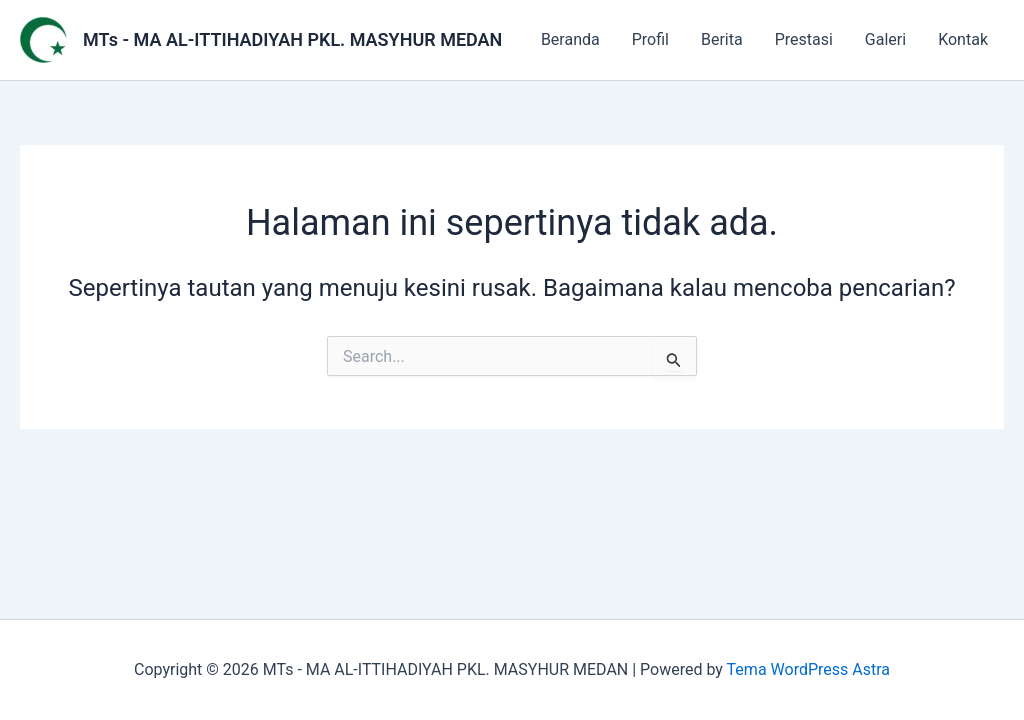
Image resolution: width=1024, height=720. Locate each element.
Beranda (570, 39)
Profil (650, 39)
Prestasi (804, 39)
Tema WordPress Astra (808, 669)
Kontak (963, 39)
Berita (722, 39)
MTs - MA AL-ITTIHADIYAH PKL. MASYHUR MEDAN (292, 39)
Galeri (885, 39)
